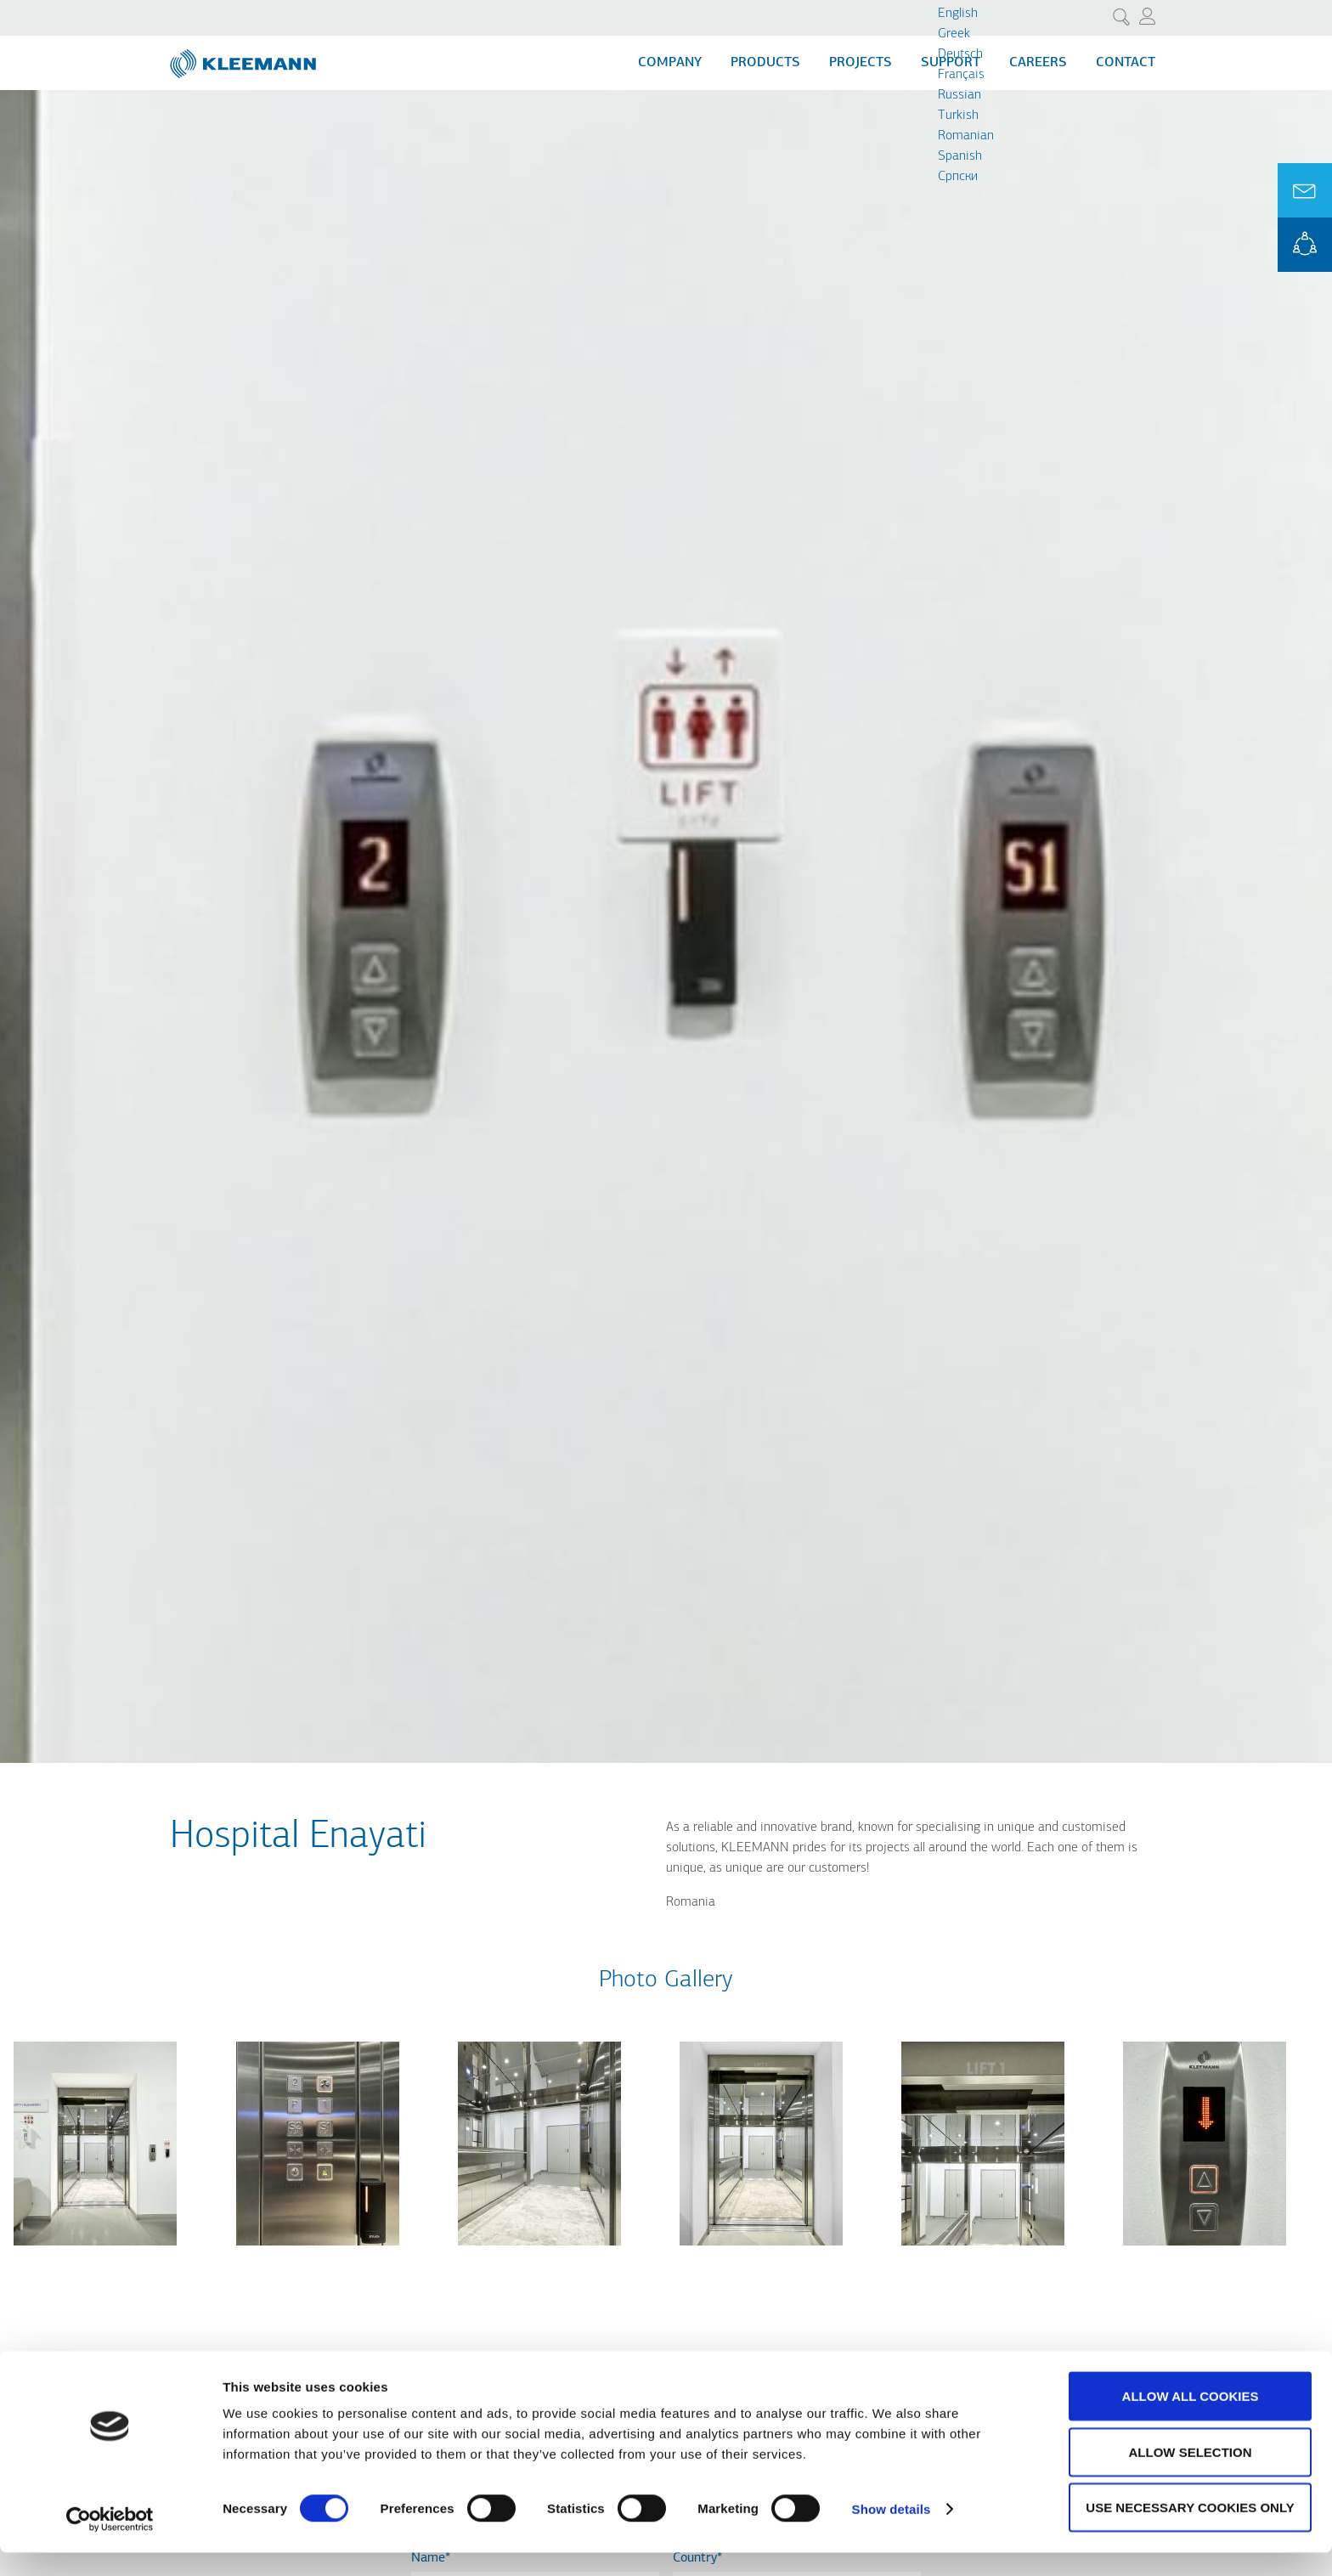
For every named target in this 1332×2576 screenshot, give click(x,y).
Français (961, 75)
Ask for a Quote (1305, 190)
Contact (1125, 63)
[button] (95, 2255)
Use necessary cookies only (1190, 2530)
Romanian (966, 136)
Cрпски (958, 177)
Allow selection (1190, 2475)
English (958, 13)
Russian (959, 95)
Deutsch (960, 54)
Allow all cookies (1190, 2419)
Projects (860, 63)
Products (765, 63)
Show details (891, 2532)
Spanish (960, 156)
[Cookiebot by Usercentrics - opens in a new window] (110, 2543)
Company (670, 63)
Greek (954, 34)
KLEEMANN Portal (1305, 244)
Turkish (958, 115)
